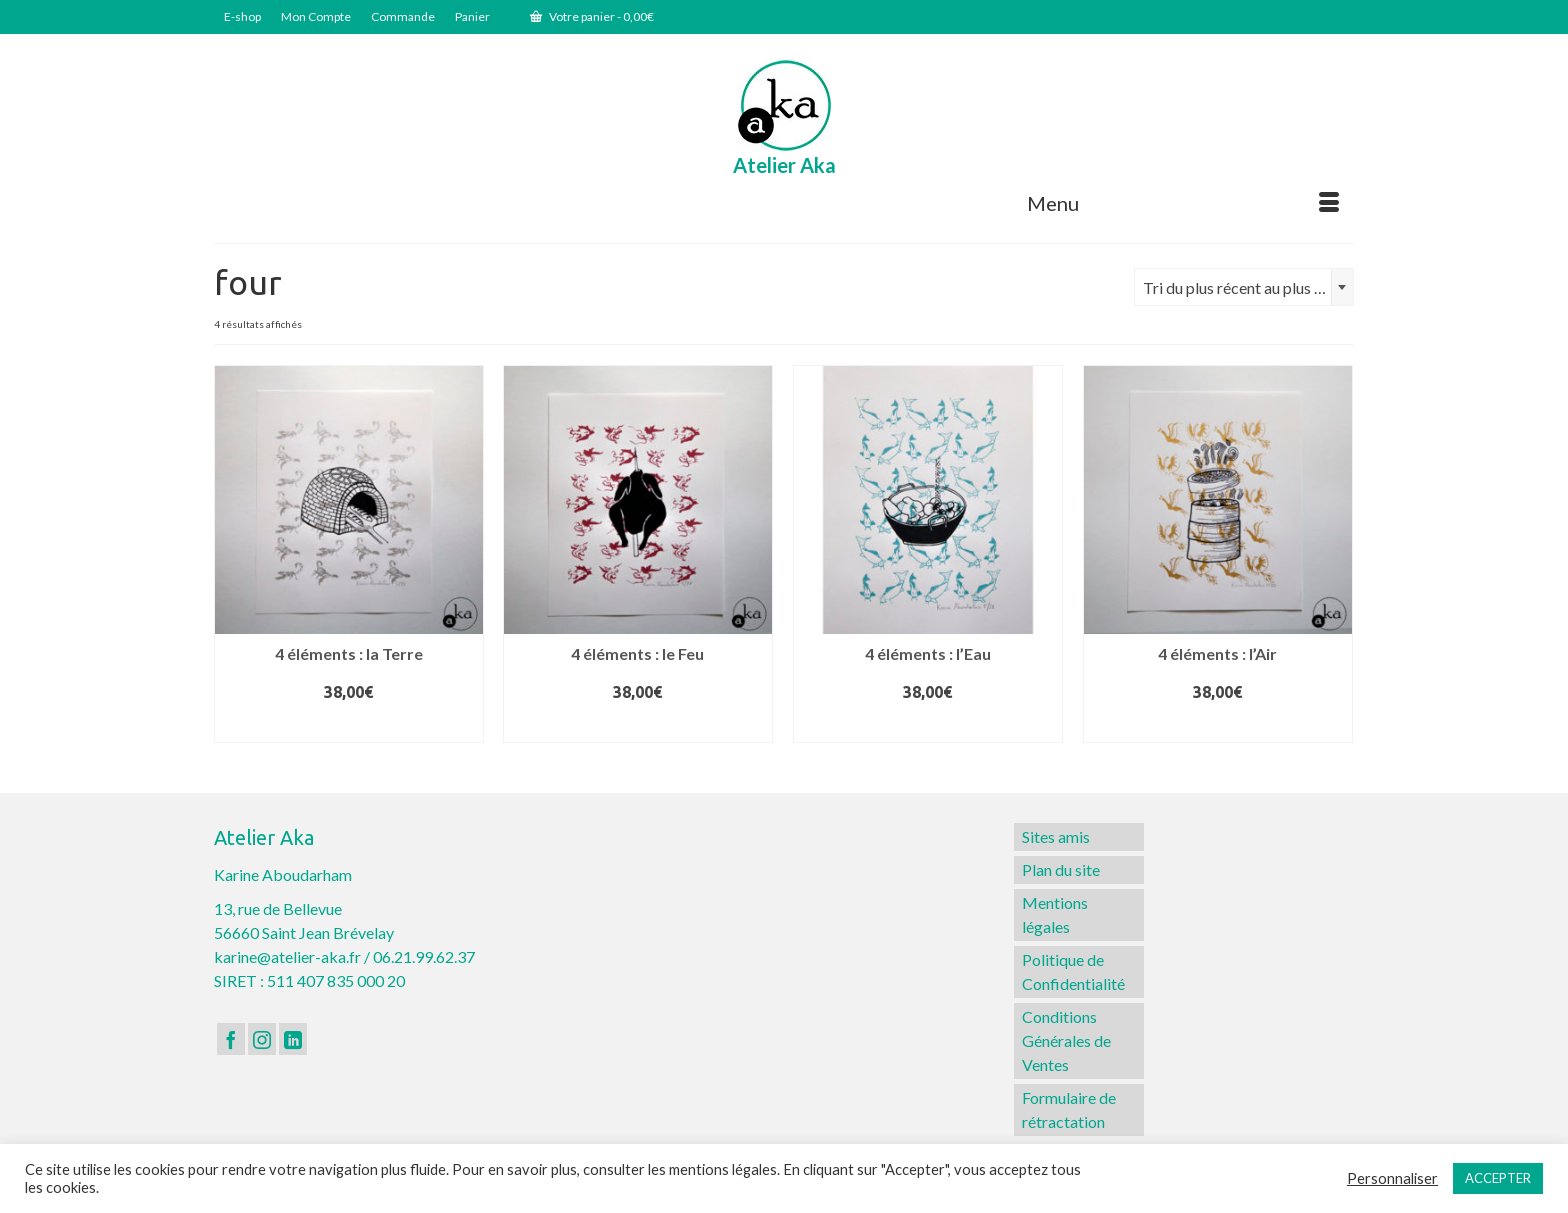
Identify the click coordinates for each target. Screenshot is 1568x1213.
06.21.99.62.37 (424, 956)
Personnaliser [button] (1392, 1178)
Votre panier (592, 16)
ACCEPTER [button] (1498, 1178)
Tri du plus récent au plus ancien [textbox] (1248, 287)
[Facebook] (231, 1039)
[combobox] (1244, 287)
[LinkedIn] (293, 1039)
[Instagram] (262, 1039)
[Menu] (1183, 203)
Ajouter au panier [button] (348, 726)
